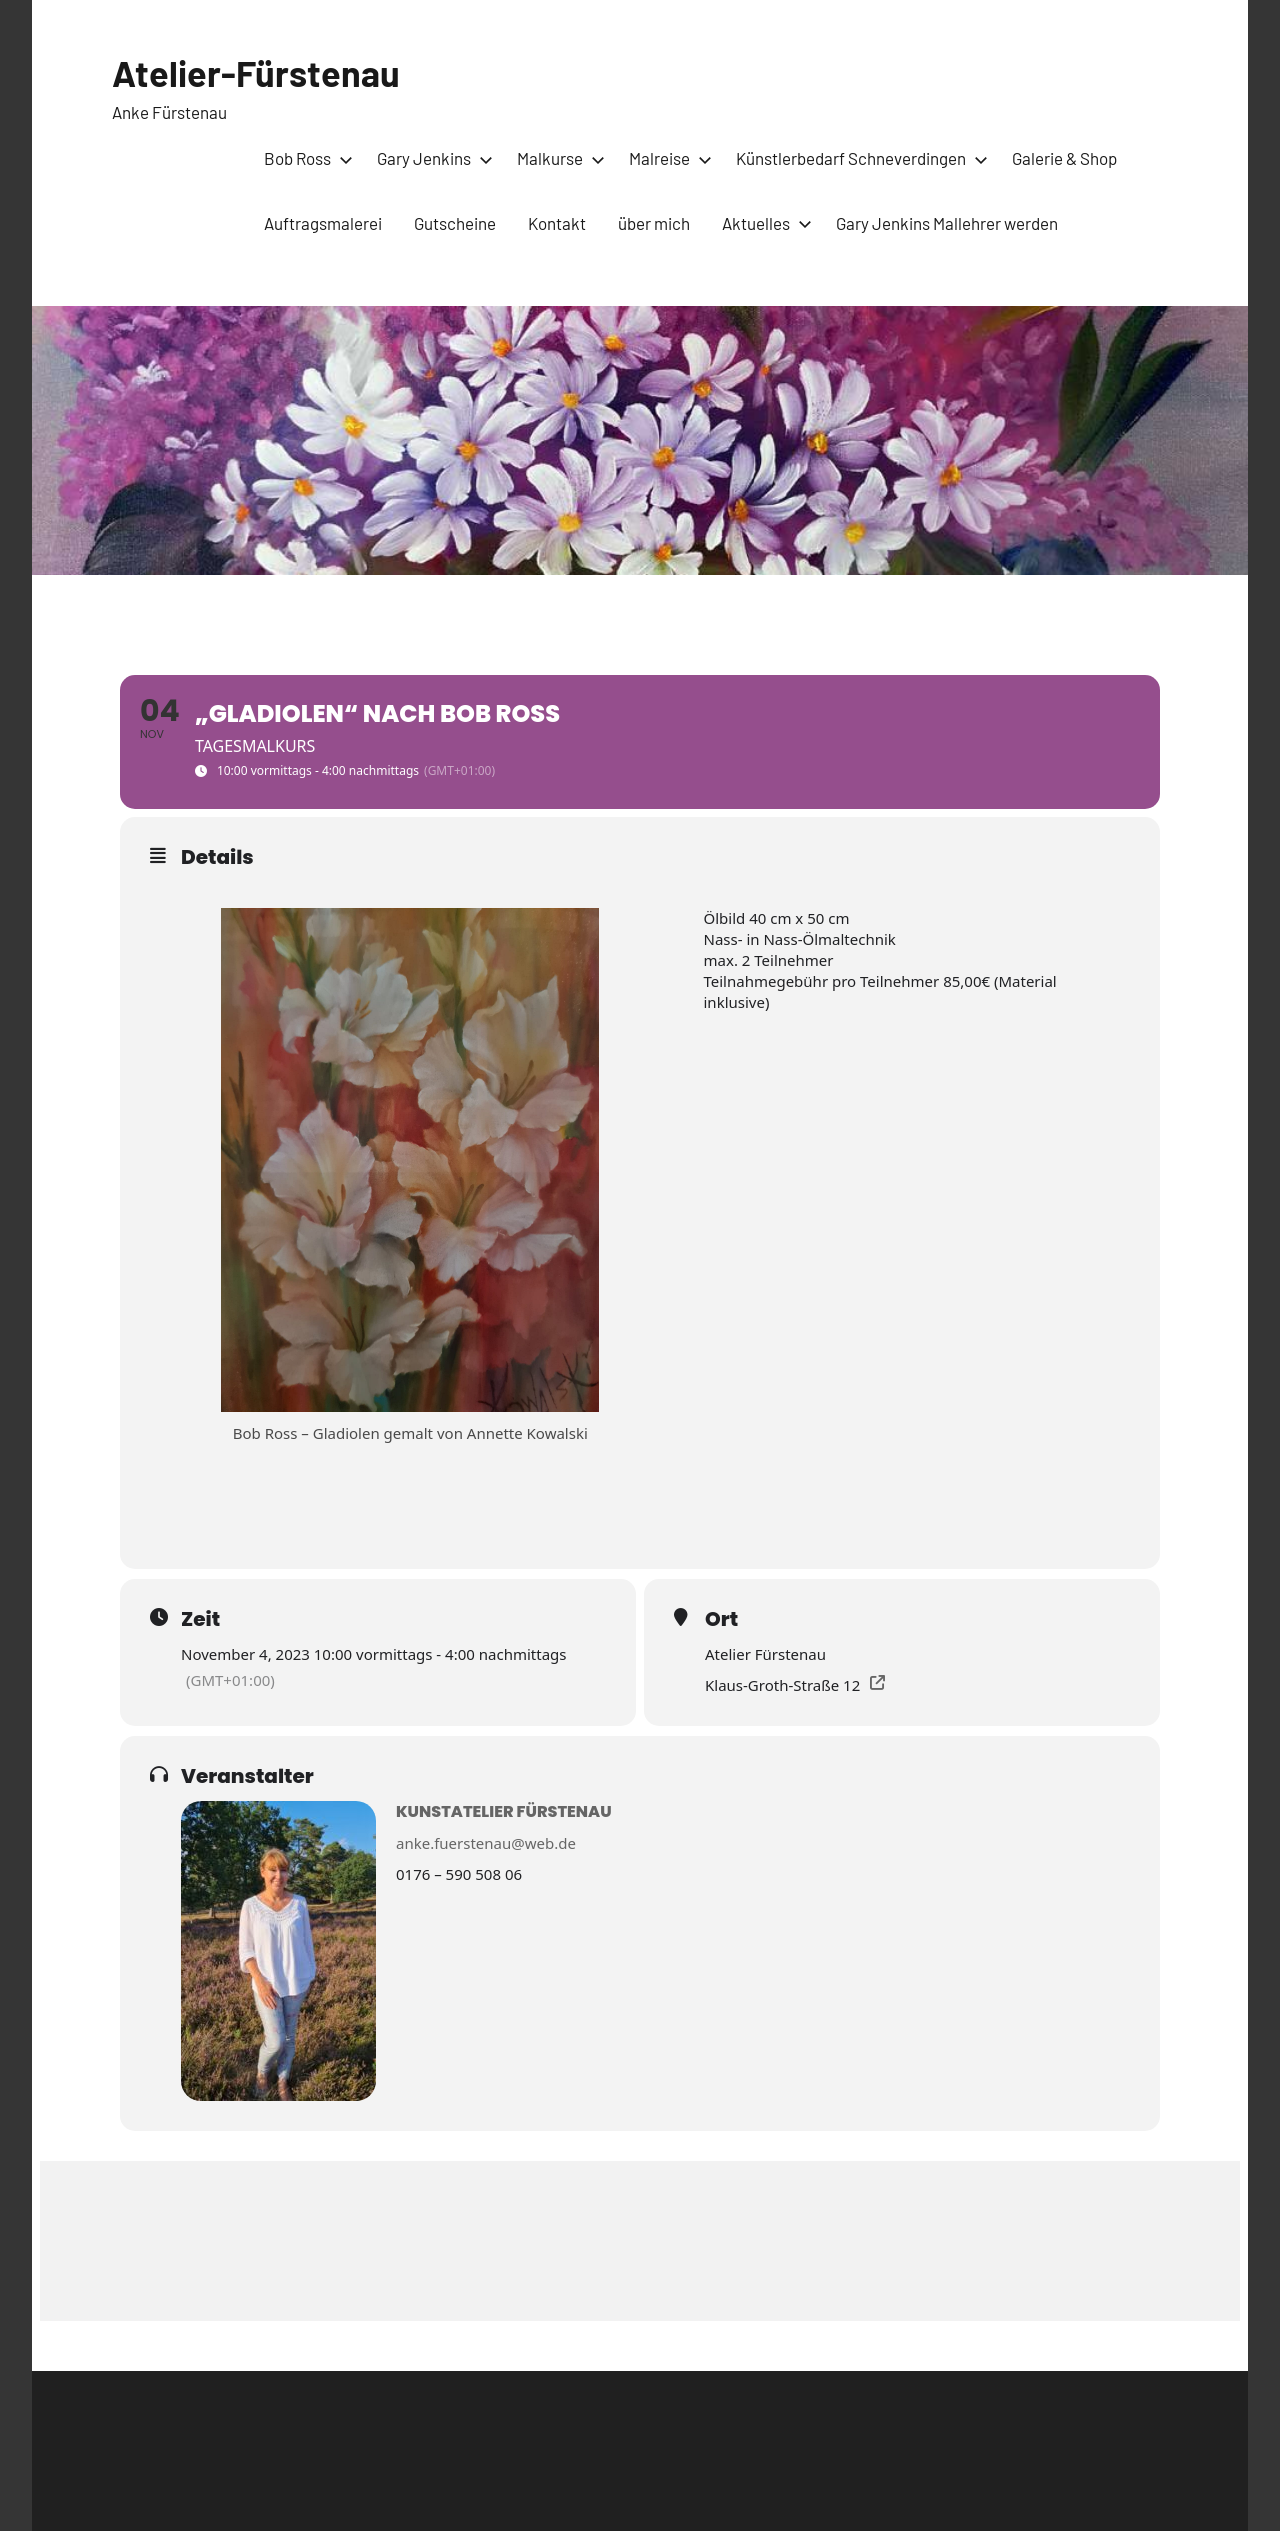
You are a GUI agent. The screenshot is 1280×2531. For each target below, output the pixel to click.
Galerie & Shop (1064, 158)
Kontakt (557, 223)
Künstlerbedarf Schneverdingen (858, 158)
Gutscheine (455, 223)
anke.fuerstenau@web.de (486, 1843)
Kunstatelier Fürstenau (504, 1811)
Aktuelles (763, 223)
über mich (654, 223)
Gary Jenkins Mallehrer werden (947, 223)
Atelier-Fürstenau (256, 72)
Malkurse (557, 158)
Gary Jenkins (431, 158)
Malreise (666, 158)
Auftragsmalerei (323, 223)
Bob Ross (304, 158)
